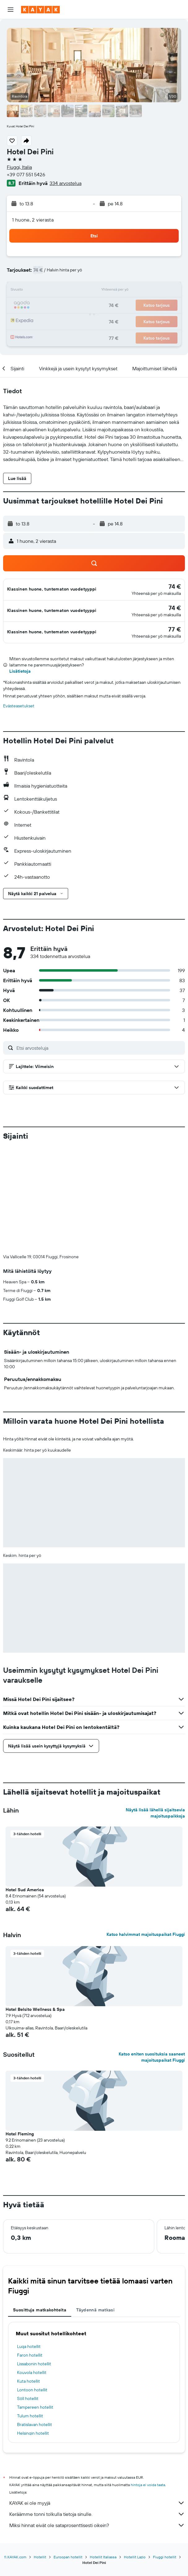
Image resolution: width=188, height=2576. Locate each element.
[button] (10, 9)
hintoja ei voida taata (148, 2382)
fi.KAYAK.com (15, 2454)
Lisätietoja (20, 671)
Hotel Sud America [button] (25, 1787)
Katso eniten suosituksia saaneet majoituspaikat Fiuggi (152, 1954)
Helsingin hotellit (33, 2330)
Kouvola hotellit (31, 2269)
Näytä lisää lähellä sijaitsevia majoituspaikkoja (155, 1710)
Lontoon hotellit (32, 2287)
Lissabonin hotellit (34, 2261)
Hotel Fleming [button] (20, 2031)
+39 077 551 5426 (26, 174)
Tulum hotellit (30, 2313)
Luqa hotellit (29, 2243)
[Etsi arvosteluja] (99, 1048)
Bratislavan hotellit (34, 2321)
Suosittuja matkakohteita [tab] (39, 2207)
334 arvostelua (65, 183)
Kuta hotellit (28, 2278)
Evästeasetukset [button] (18, 706)
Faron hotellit (29, 2252)
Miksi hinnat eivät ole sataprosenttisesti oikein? (97, 2422)
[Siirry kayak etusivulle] (40, 9)
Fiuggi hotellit (164, 2454)
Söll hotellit (27, 2295)
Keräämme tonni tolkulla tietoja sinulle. (97, 2411)
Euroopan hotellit (68, 2454)
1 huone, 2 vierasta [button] (33, 220)
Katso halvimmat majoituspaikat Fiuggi (146, 1831)
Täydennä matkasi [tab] (95, 2207)
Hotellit (40, 2454)
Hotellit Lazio (135, 2454)
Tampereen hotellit (35, 2304)
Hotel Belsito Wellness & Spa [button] (35, 1906)
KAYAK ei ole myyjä (97, 2400)
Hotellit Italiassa (103, 2454)
